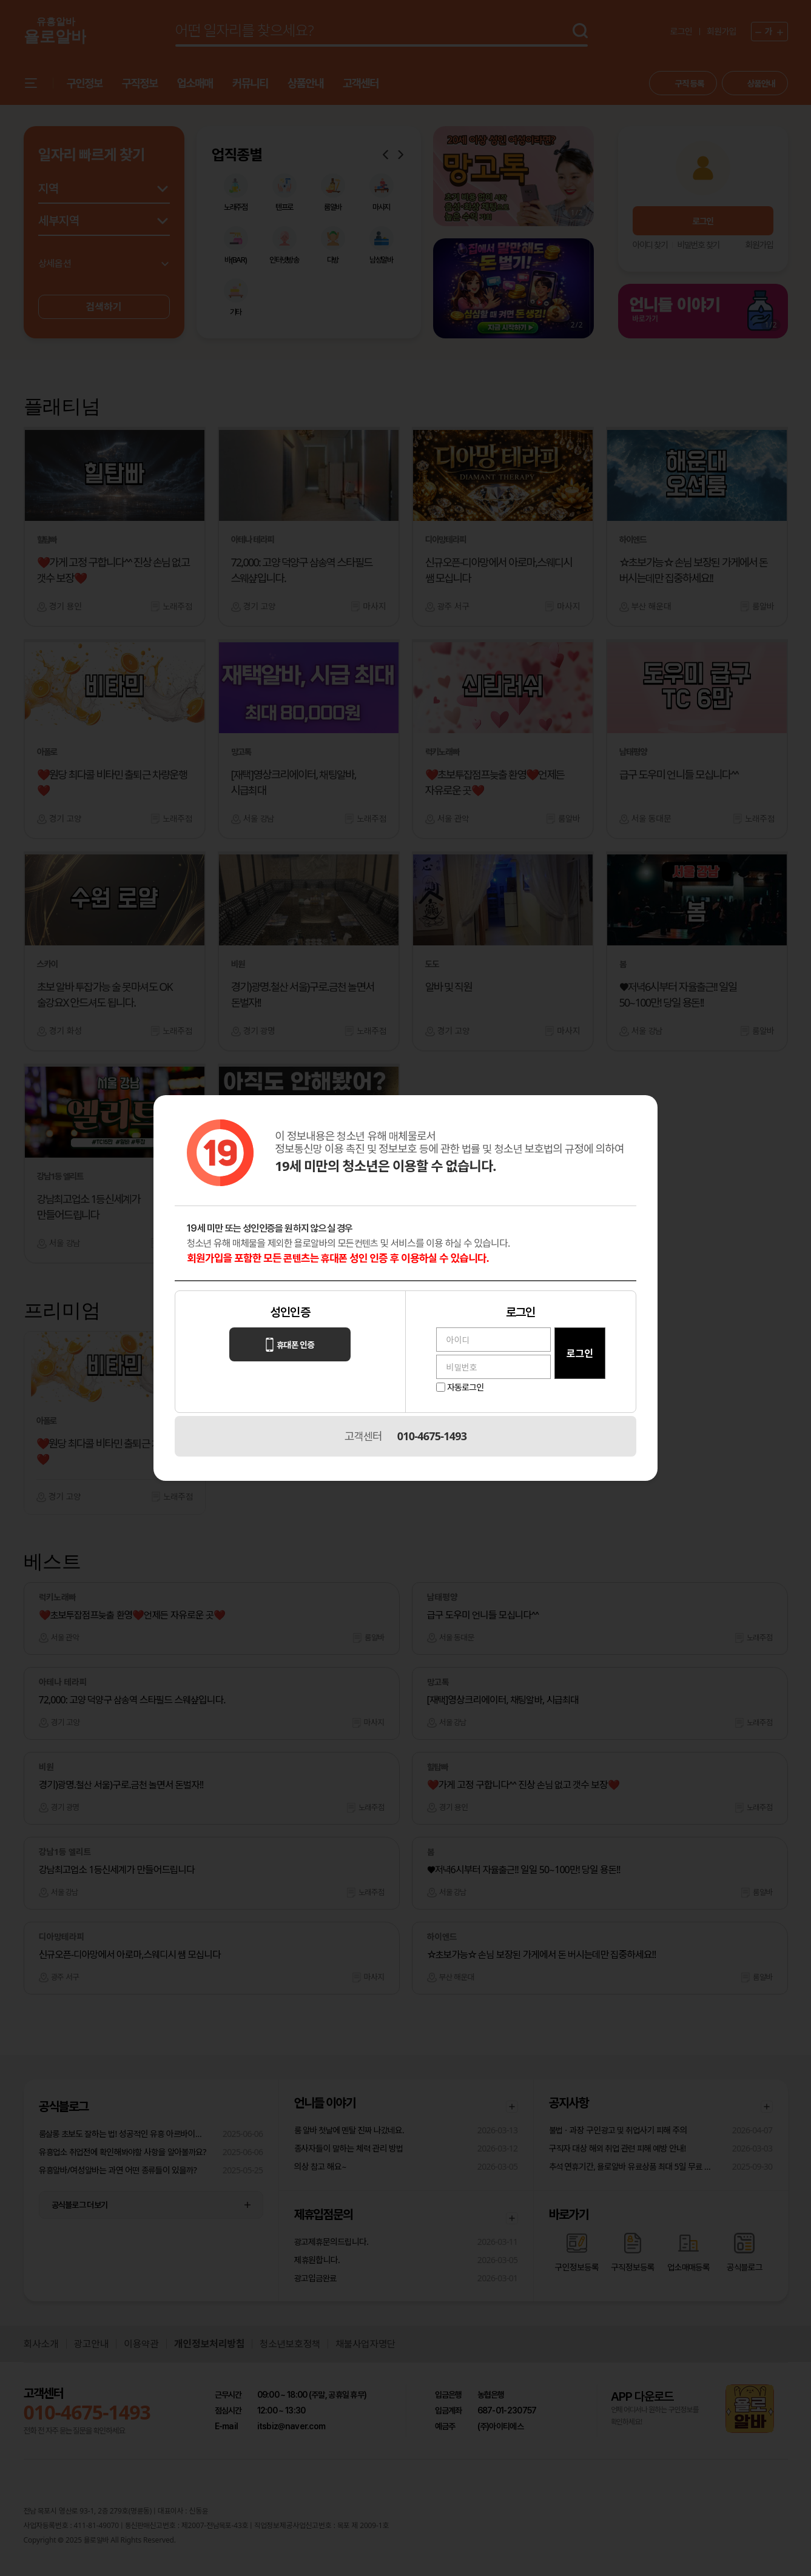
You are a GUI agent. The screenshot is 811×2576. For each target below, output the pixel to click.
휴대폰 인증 (290, 1345)
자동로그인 (465, 1387)
